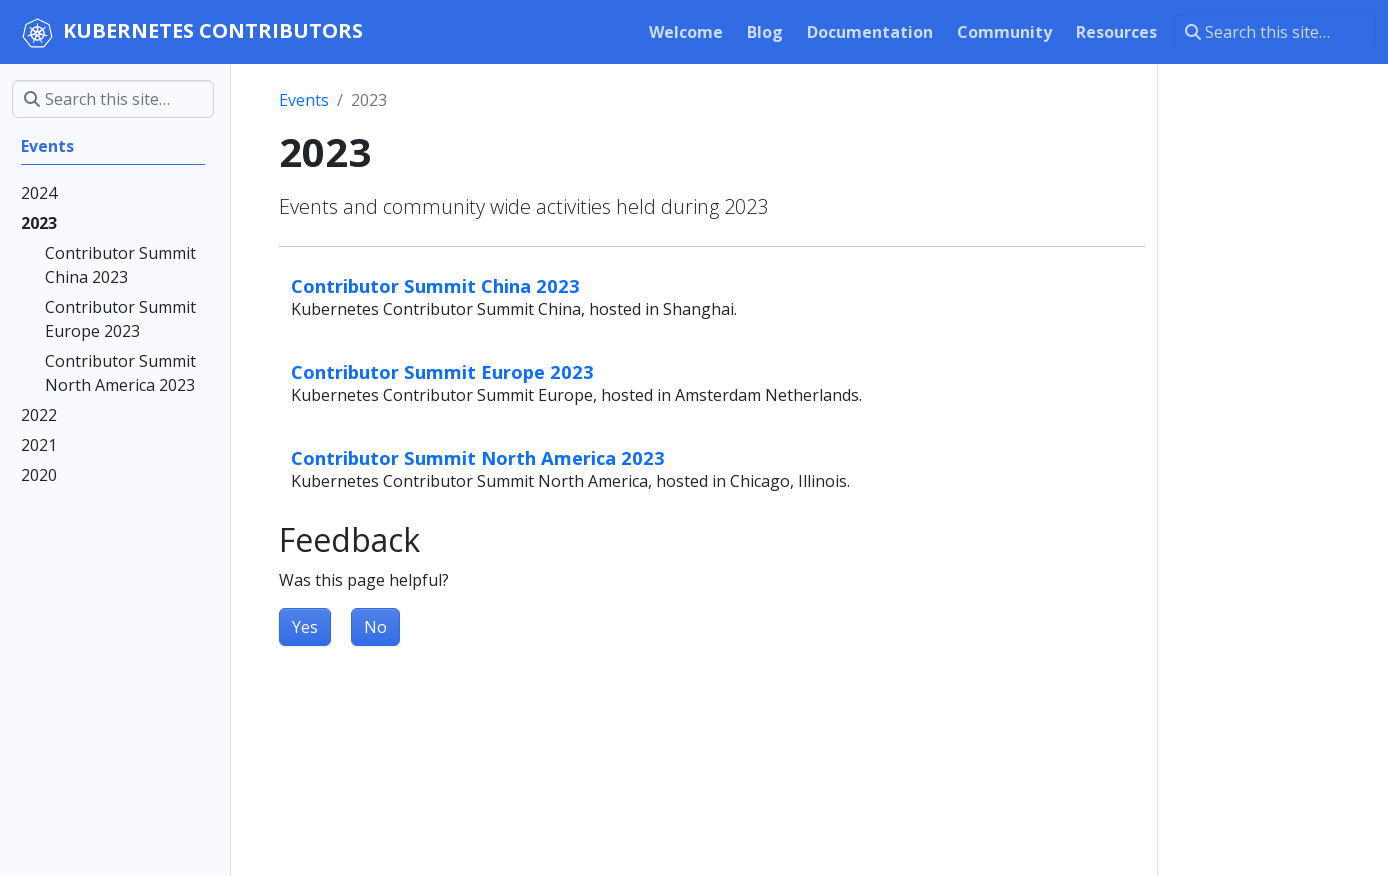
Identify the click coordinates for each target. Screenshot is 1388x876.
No (375, 627)
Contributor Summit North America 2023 (478, 457)
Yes (305, 627)
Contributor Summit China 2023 (435, 285)
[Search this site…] (1274, 32)
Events (304, 100)
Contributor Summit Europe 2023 (442, 371)
